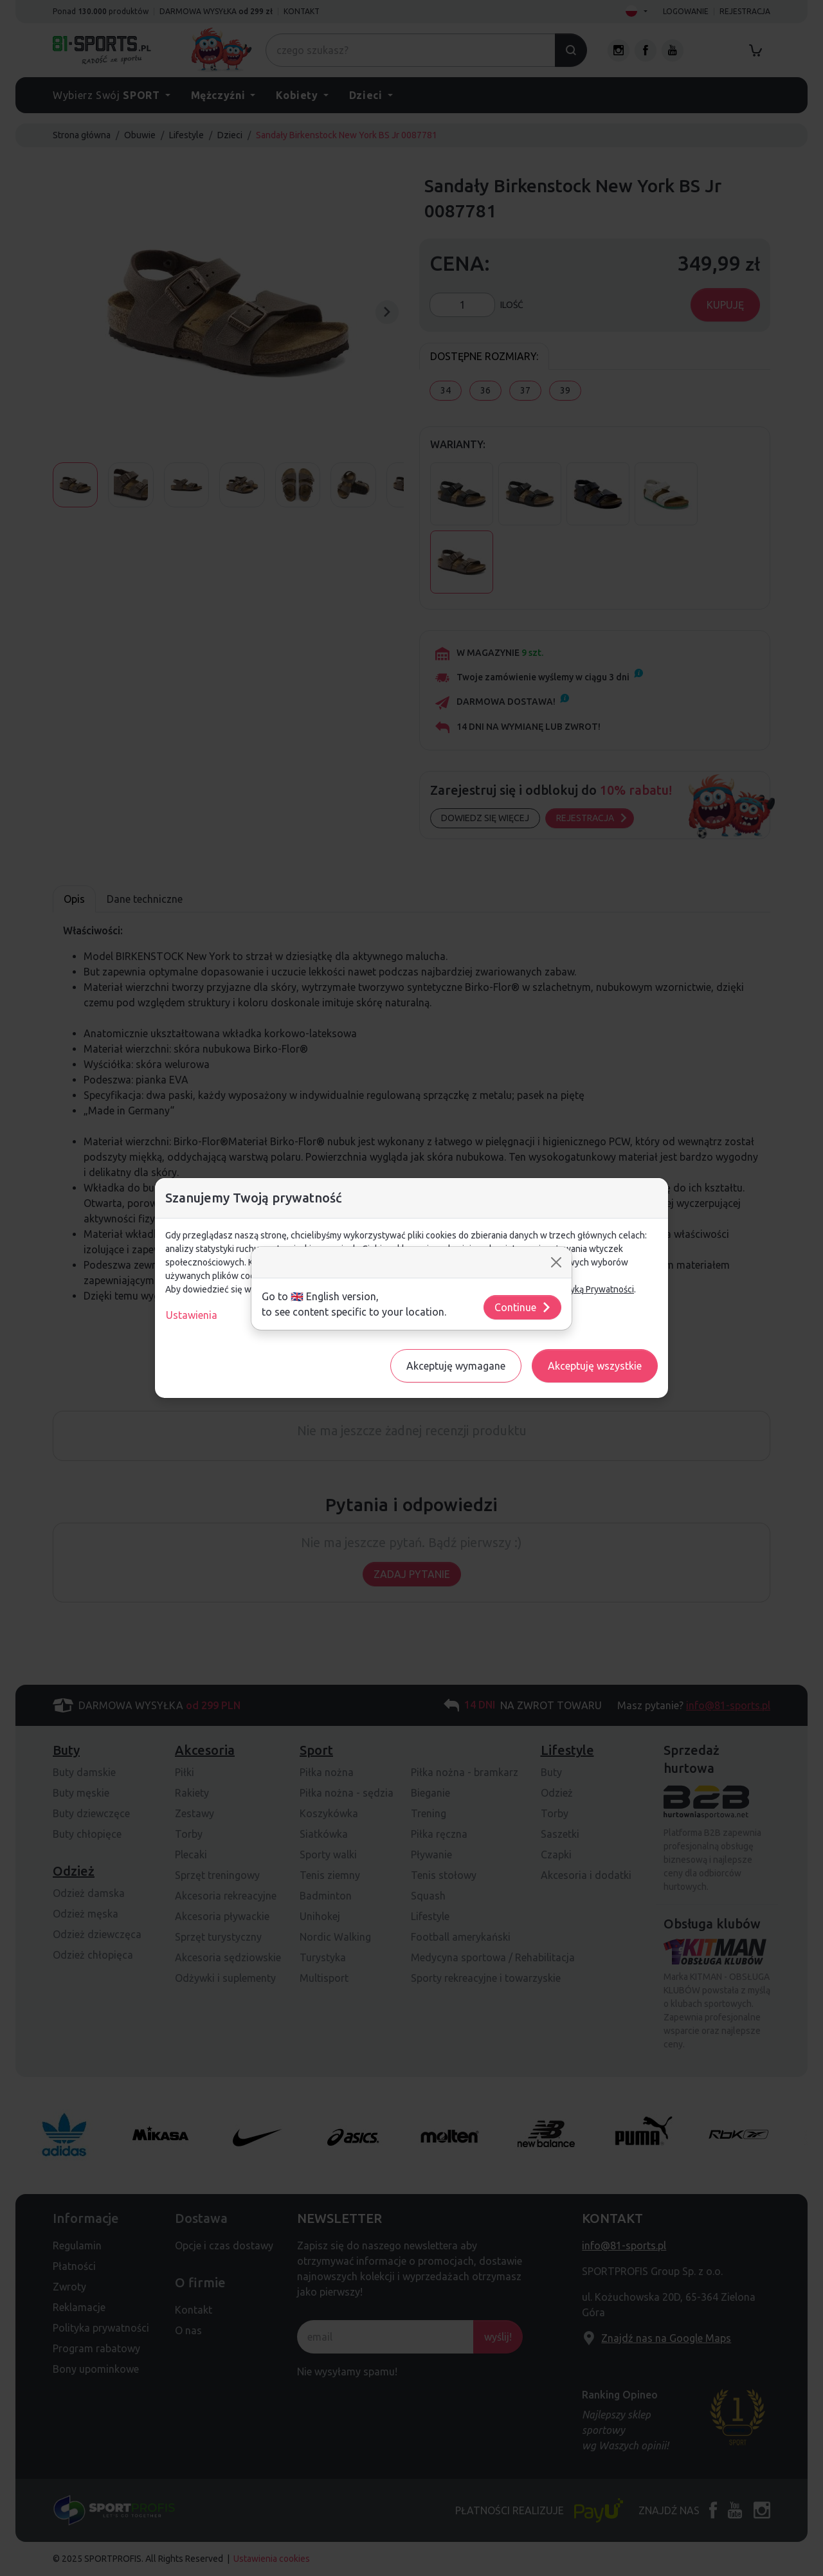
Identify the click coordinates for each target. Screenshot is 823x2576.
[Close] (556, 1262)
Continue (523, 1307)
